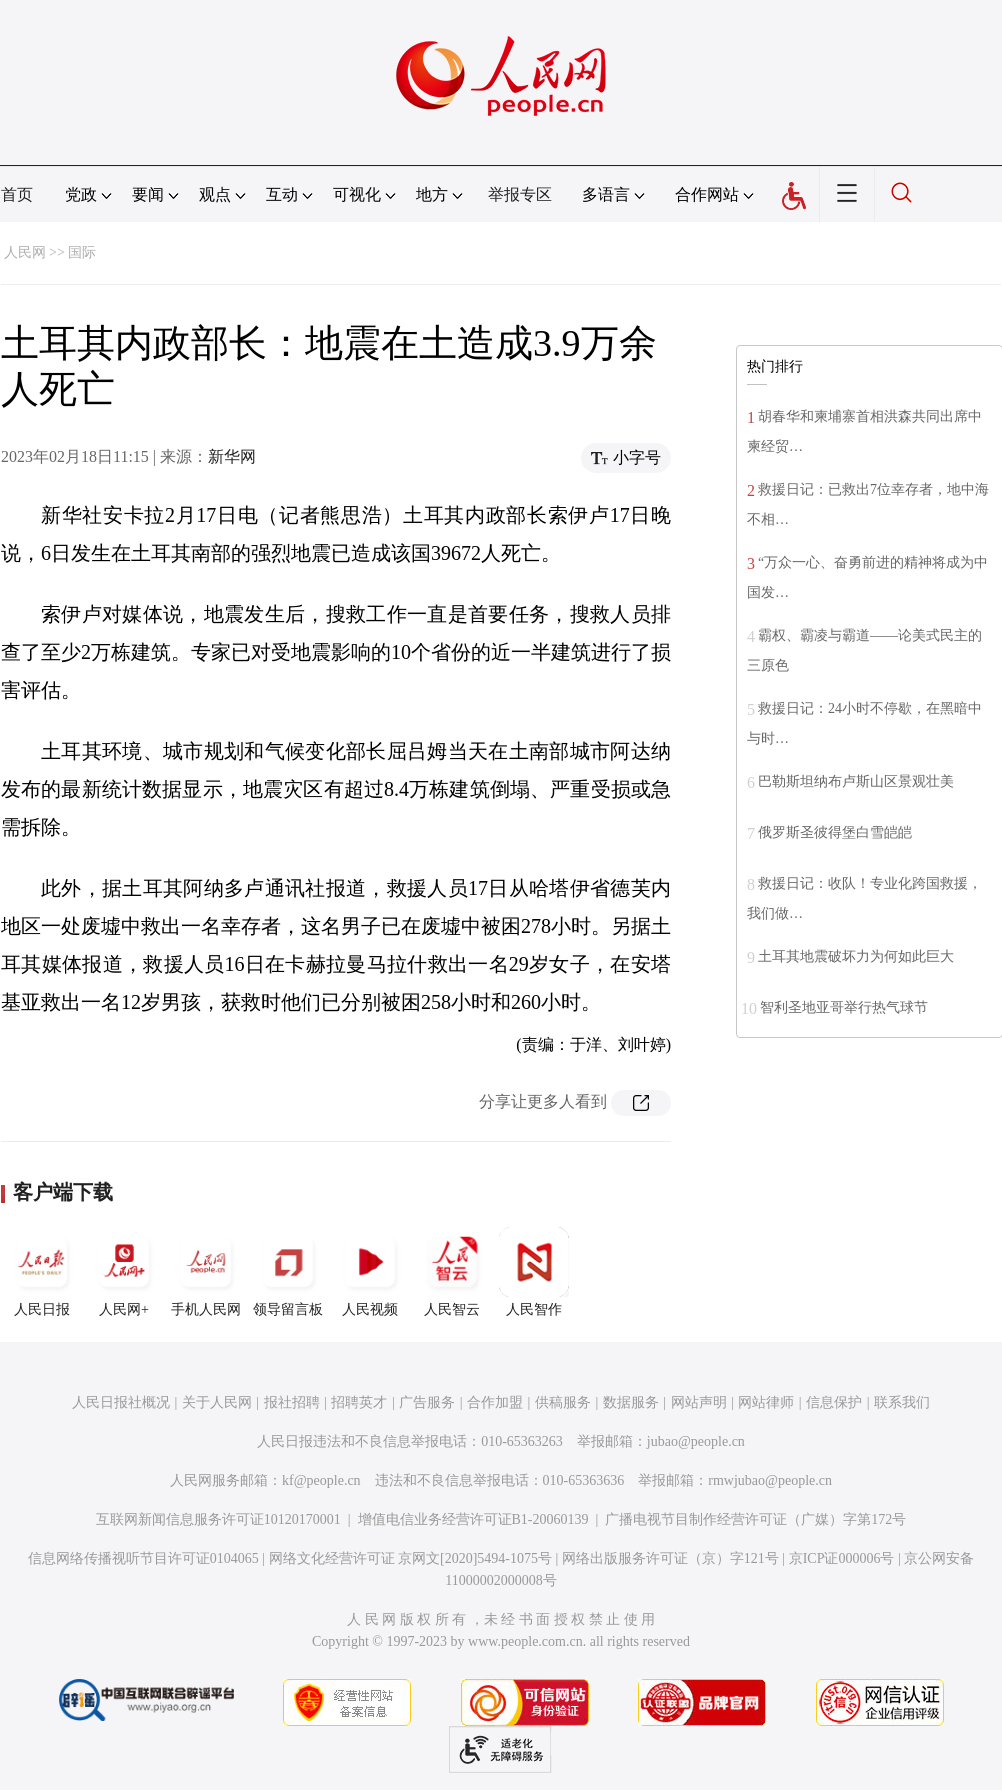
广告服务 (427, 1402)
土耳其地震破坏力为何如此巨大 (856, 956)
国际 (82, 252)
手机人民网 (206, 1272)
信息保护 (834, 1402)
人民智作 (534, 1272)
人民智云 (452, 1272)
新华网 (232, 456)
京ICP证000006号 (842, 1558)
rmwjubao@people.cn (770, 1480)
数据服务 (631, 1402)
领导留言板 (288, 1272)
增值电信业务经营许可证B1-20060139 (473, 1519)
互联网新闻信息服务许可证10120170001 (218, 1519)
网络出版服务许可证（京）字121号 (670, 1558)
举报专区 (520, 194)
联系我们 (902, 1402)
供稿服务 (563, 1402)
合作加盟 (495, 1402)
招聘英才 (359, 1402)
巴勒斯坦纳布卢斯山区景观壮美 (856, 781)
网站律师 (766, 1402)
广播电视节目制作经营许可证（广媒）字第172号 (755, 1519)
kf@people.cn (321, 1480)
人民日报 (42, 1272)
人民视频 (370, 1272)
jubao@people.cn (696, 1441)
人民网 (25, 252)
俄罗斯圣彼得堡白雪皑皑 (835, 832)
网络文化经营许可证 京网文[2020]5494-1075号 (411, 1558)
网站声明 (699, 1402)
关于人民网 (217, 1402)
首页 (17, 194)
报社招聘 (292, 1402)
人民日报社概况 (121, 1402)
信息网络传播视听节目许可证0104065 (143, 1558)
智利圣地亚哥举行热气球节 (844, 1007)
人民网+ (124, 1272)
